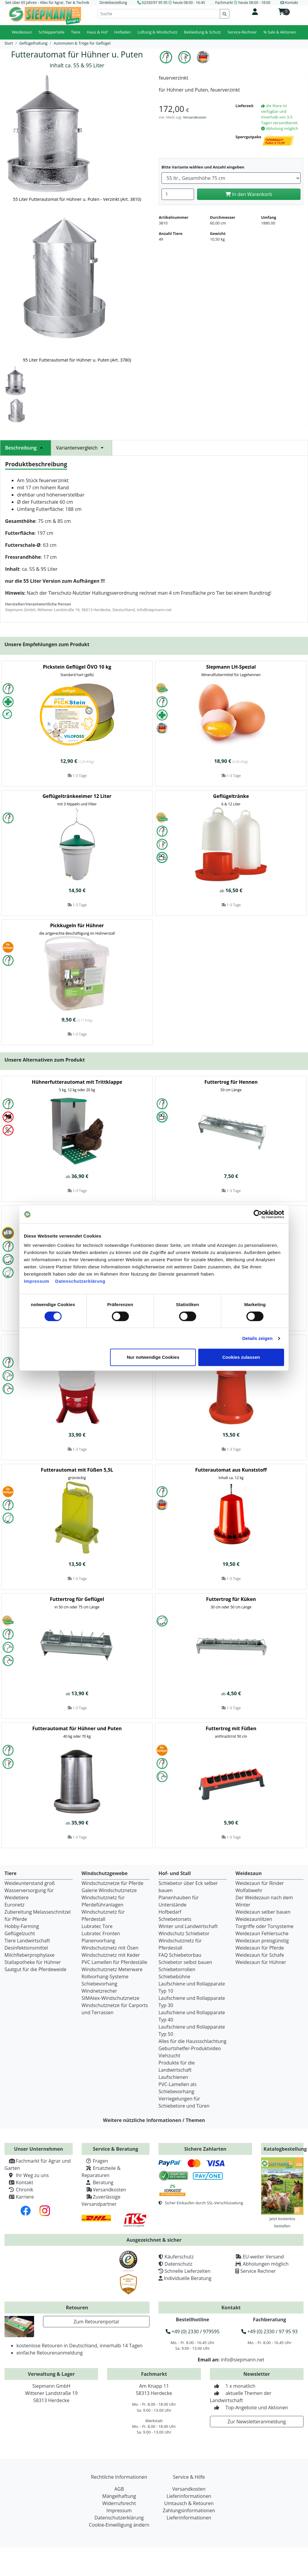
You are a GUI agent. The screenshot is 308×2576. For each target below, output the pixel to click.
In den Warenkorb (248, 194)
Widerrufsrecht (119, 2503)
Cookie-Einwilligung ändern (119, 2525)
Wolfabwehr (249, 1890)
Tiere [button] (75, 32)
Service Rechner (258, 2271)
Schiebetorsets (174, 1919)
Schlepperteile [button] (51, 32)
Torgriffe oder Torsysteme (265, 1926)
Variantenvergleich (81, 447)
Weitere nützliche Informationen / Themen (154, 2120)
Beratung (98, 2182)
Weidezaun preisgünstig (262, 1940)
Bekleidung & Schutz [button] (202, 32)
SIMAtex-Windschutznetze (110, 1998)
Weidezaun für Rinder (260, 1883)
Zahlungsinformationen (189, 2510)
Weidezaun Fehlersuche (262, 1933)
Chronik (18, 2189)
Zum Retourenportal (96, 2321)
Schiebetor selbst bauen (185, 1962)
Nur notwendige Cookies (153, 1357)
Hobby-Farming (21, 1926)
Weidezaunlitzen (254, 1919)
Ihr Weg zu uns (26, 2175)
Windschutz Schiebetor (184, 1933)
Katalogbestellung (285, 2149)
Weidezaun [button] (22, 32)
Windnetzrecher (99, 1991)
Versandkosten (194, 117)
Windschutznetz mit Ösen (110, 1947)
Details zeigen (257, 1338)
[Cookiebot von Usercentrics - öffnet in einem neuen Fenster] (258, 1214)
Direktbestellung (113, 2)
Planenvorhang (98, 1940)
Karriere (19, 2197)
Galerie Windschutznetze (109, 1890)
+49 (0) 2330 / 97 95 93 (269, 2331)
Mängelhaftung (119, 2496)
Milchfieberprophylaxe (29, 1955)
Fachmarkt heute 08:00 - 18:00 (242, 2)
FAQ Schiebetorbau (179, 1955)
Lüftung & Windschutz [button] (157, 32)
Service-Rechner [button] (242, 32)
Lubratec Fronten (101, 1933)
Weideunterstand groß (29, 1883)
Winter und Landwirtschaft (188, 1926)
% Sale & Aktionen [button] (279, 32)
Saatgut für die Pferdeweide (35, 1969)
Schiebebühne (174, 1976)
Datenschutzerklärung (80, 1281)
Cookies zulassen (241, 1357)
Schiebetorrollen (176, 1969)
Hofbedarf (169, 1912)
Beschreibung (25, 447)
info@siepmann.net (242, 2359)
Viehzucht (169, 2055)
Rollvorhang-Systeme (105, 1976)
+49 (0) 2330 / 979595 (192, 2331)
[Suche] (159, 13)
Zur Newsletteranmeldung (257, 2421)
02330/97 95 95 (154, 2)
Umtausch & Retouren (189, 2503)
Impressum (36, 1281)
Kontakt (18, 2182)
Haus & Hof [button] (97, 32)
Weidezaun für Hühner (261, 1962)
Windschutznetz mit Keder (111, 1955)
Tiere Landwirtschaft (27, 1940)
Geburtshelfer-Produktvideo (189, 2048)
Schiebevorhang (99, 1983)
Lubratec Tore (97, 1926)
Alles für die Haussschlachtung (192, 2041)
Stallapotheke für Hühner (32, 1962)
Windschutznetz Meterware (112, 1969)
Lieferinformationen (189, 2496)
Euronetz (14, 1904)
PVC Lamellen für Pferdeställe (114, 1962)
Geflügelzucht (19, 1933)
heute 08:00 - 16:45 (189, 2)
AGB (119, 2489)
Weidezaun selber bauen (263, 1912)
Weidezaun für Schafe (260, 1955)
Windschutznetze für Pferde (113, 1883)
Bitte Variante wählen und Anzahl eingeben (202, 167)
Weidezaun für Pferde (260, 1947)
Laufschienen (173, 2077)
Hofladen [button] (122, 32)
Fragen (95, 2161)
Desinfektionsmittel (26, 1947)
